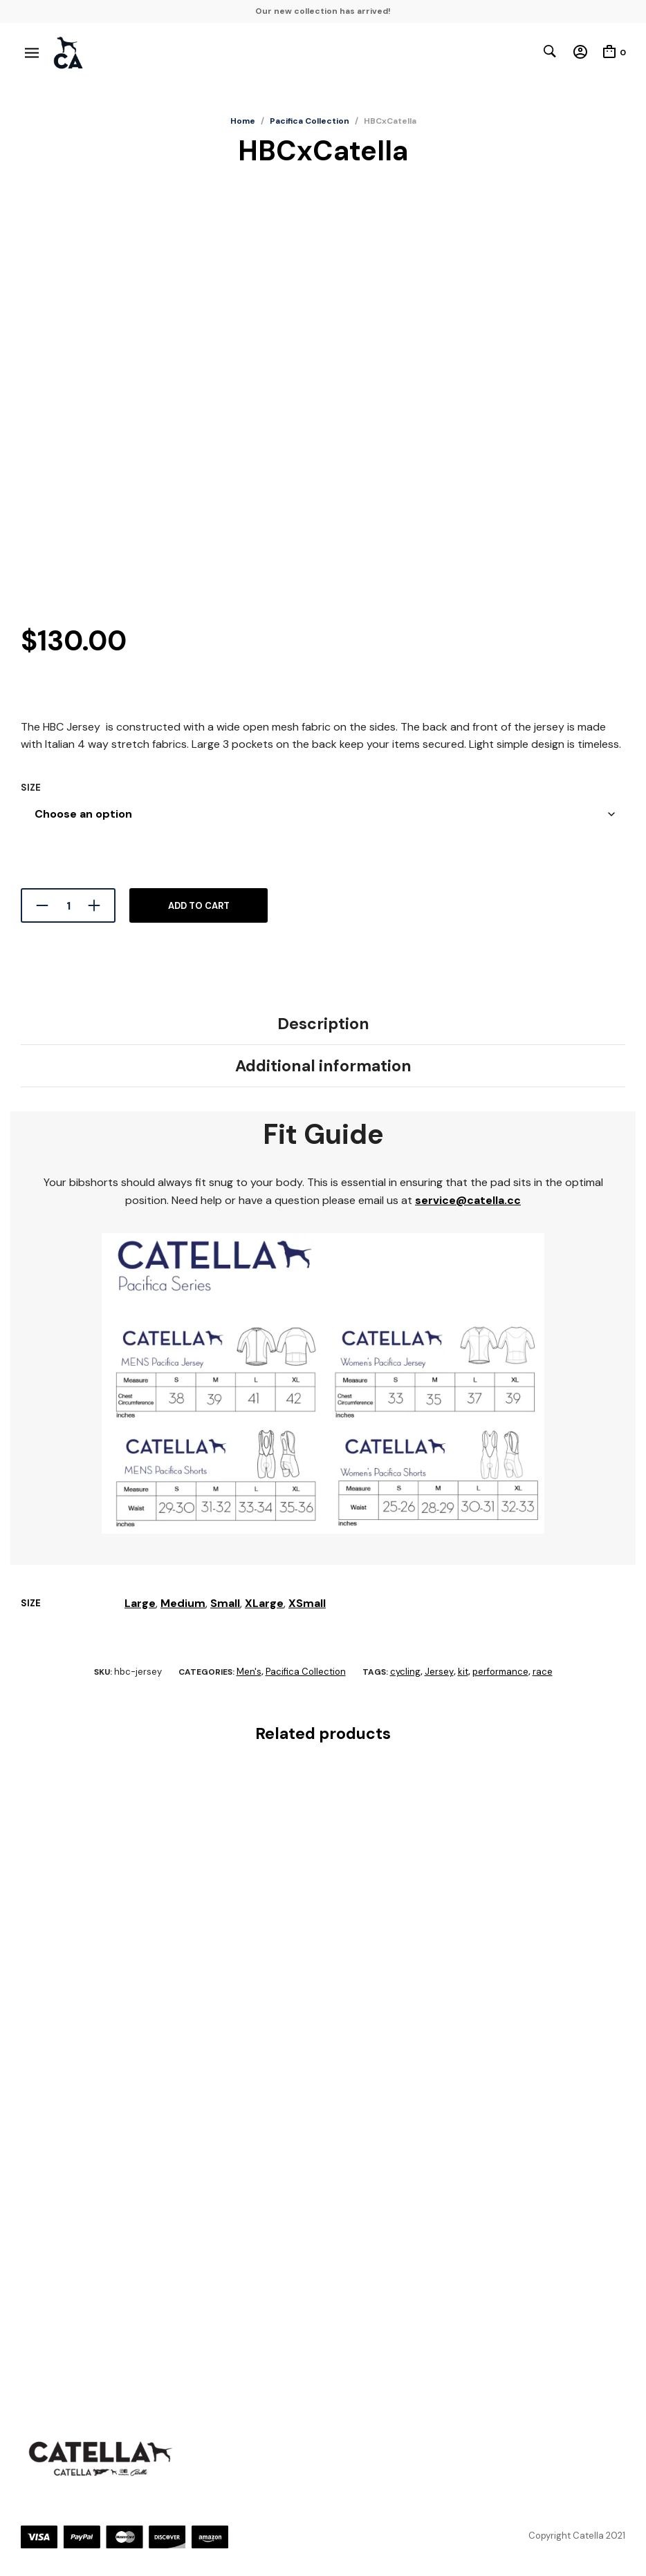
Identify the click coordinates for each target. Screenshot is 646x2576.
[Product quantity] (68, 905)
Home (242, 120)
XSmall (307, 1603)
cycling (405, 1671)
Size (31, 787)
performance (500, 1671)
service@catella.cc (468, 1200)
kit (463, 1671)
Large (140, 1603)
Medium (182, 1603)
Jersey (439, 1671)
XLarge (264, 1603)
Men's (249, 1671)
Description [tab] (323, 1023)
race (543, 1671)
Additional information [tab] (323, 1065)
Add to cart (199, 906)
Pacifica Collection (309, 120)
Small (225, 1603)
